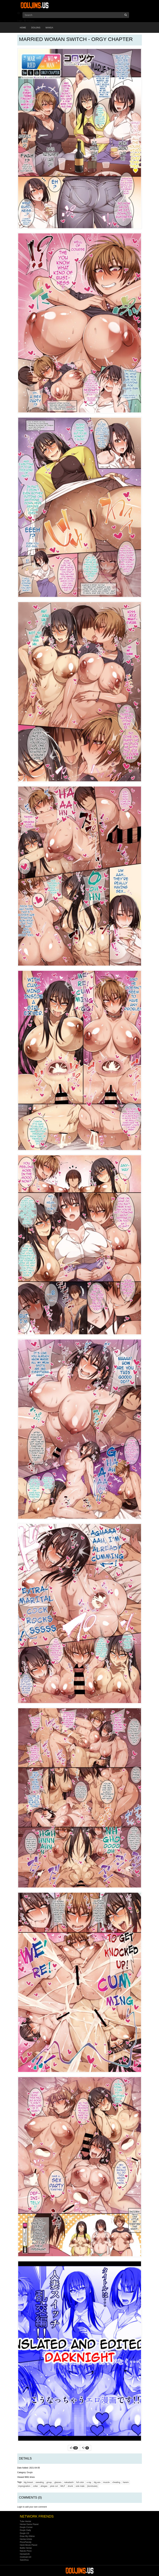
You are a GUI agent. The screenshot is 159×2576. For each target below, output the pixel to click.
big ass (97, 2482)
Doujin (30, 2472)
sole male (80, 2486)
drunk (70, 2486)
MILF (62, 2486)
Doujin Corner (26, 2527)
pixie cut (54, 2486)
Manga (49, 27)
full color (80, 2482)
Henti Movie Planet (28, 2545)
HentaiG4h (25, 2554)
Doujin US (24, 2533)
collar (35, 2486)
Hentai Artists (26, 2539)
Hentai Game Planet (29, 2524)
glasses (57, 2482)
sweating (40, 2482)
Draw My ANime (27, 2536)
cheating (116, 2482)
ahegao (43, 2486)
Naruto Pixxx (26, 2551)
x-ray (89, 2482)
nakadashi (69, 2482)
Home (23, 27)
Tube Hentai (25, 2521)
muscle (106, 2482)
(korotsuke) (92, 2486)
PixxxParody (25, 2542)
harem (126, 2482)
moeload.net (25, 2557)
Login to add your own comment (32, 2507)
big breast (28, 2482)
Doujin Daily (25, 2530)
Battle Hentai (26, 2548)
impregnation (24, 2486)
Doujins (35, 27)
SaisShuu (24, 2560)
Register (29, 21)
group (49, 2482)
